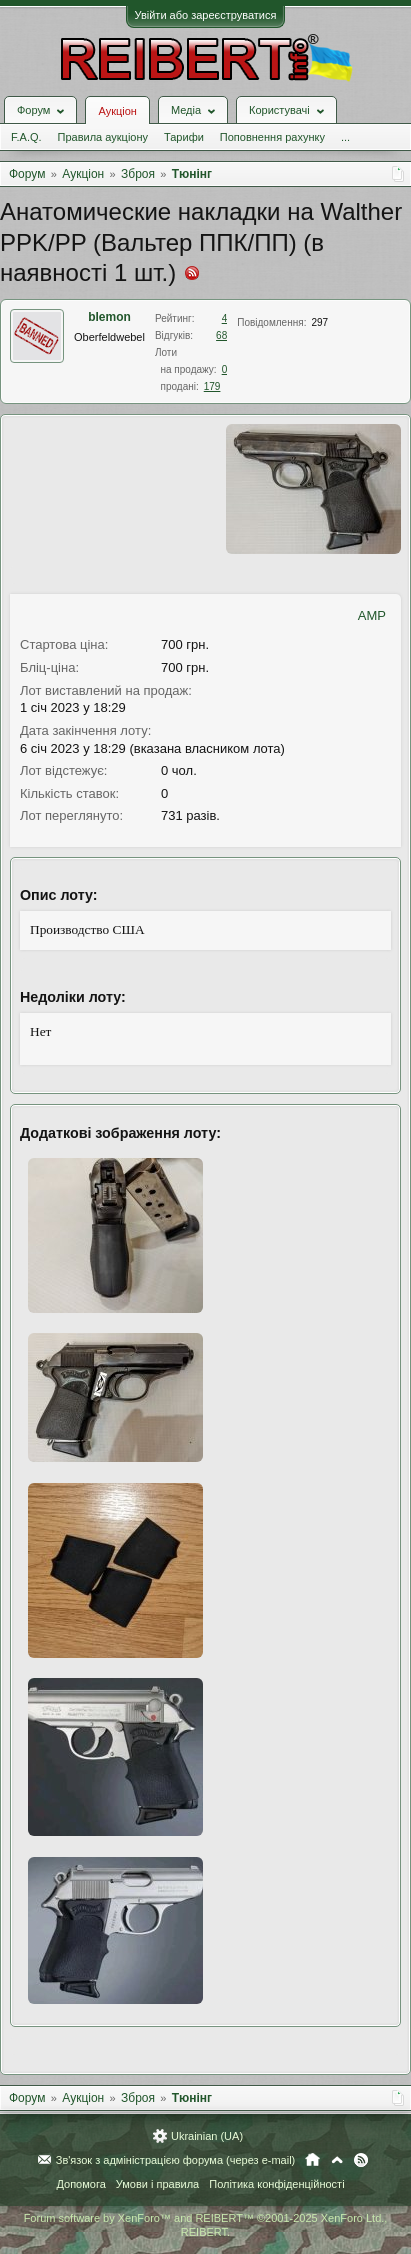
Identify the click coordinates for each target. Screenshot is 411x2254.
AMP (372, 615)
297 (319, 322)
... (345, 137)
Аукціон (117, 111)
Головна (312, 2160)
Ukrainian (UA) (207, 2136)
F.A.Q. (26, 137)
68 (221, 335)
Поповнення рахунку (272, 137)
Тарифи (184, 137)
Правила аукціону (103, 137)
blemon (109, 317)
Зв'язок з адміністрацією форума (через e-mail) (176, 2160)
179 (212, 386)
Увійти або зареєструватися (206, 15)
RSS (361, 2160)
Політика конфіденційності (276, 2184)
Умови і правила (157, 2184)
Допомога (80, 2184)
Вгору (337, 2160)
